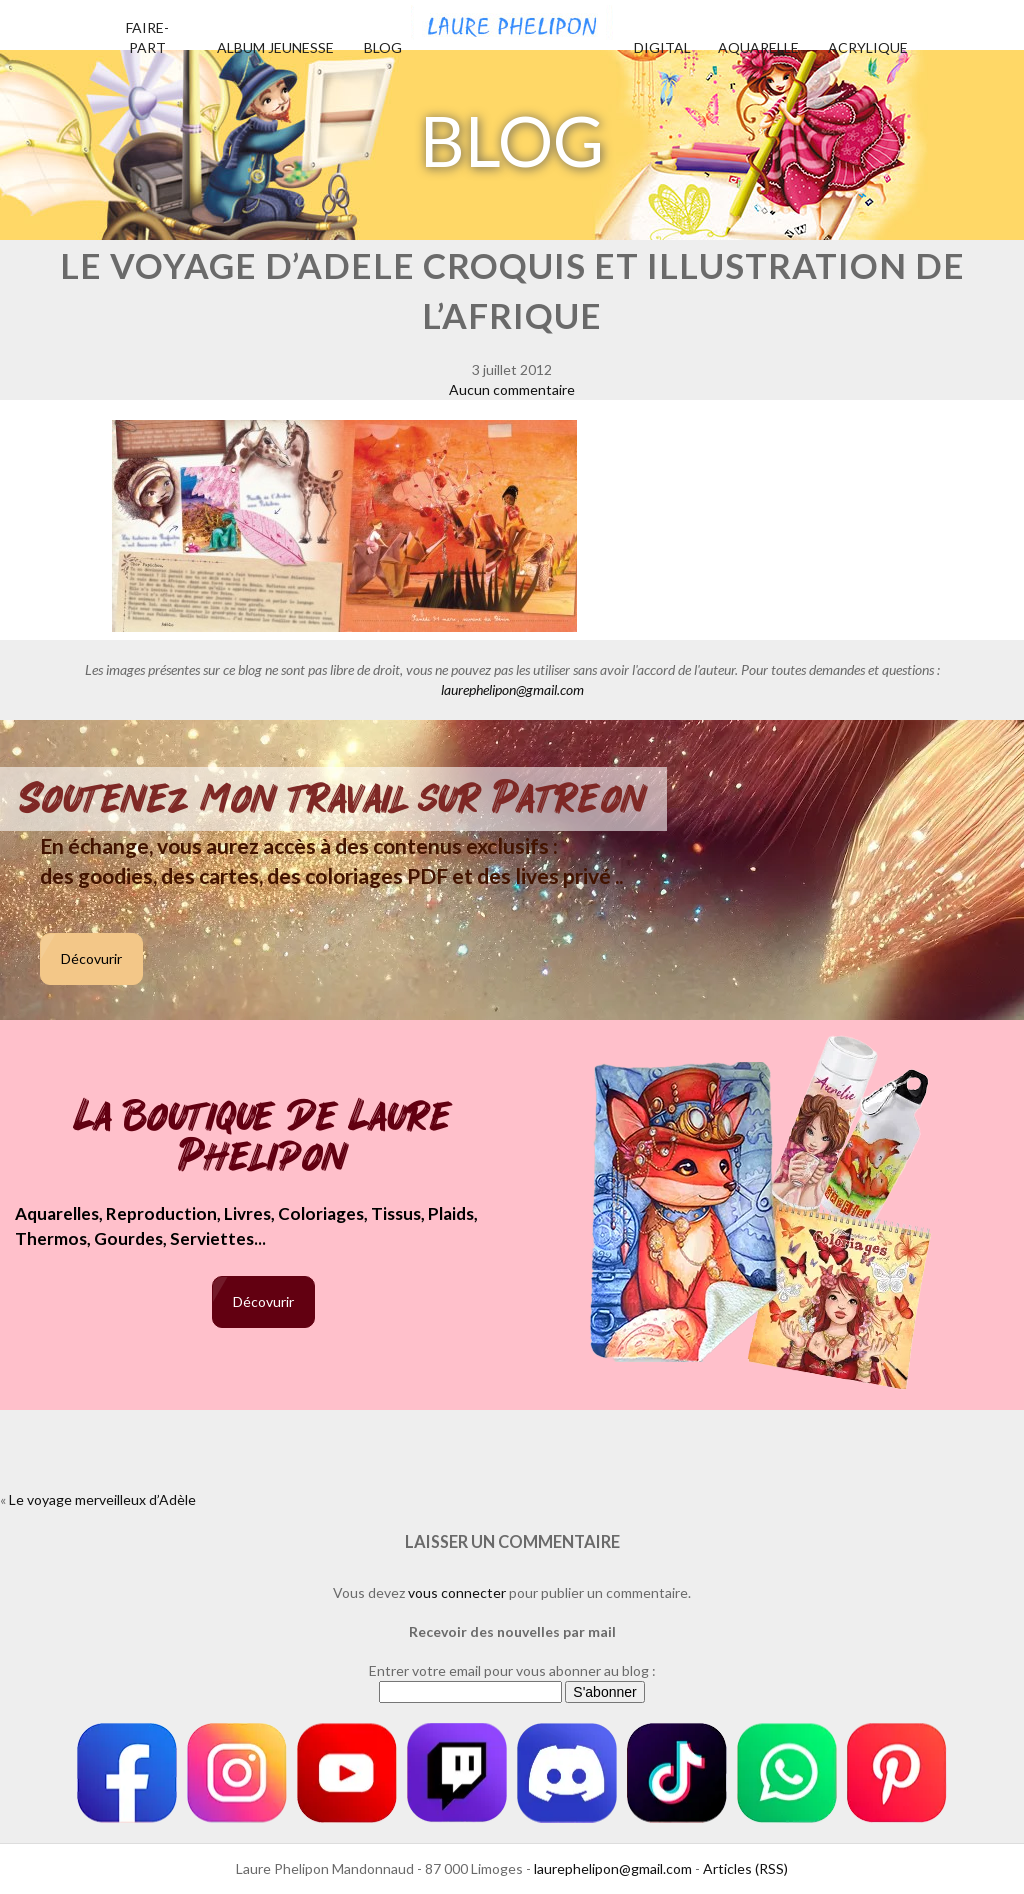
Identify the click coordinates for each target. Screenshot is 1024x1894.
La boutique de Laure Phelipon (263, 1138)
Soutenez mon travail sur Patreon (333, 799)
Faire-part (147, 37)
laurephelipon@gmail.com (512, 689)
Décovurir (91, 958)
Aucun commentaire (512, 389)
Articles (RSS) (745, 1868)
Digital (662, 47)
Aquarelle (758, 47)
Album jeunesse (275, 47)
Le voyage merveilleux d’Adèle (102, 1499)
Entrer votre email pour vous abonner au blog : (512, 1670)
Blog (383, 47)
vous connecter (457, 1592)
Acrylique (868, 47)
